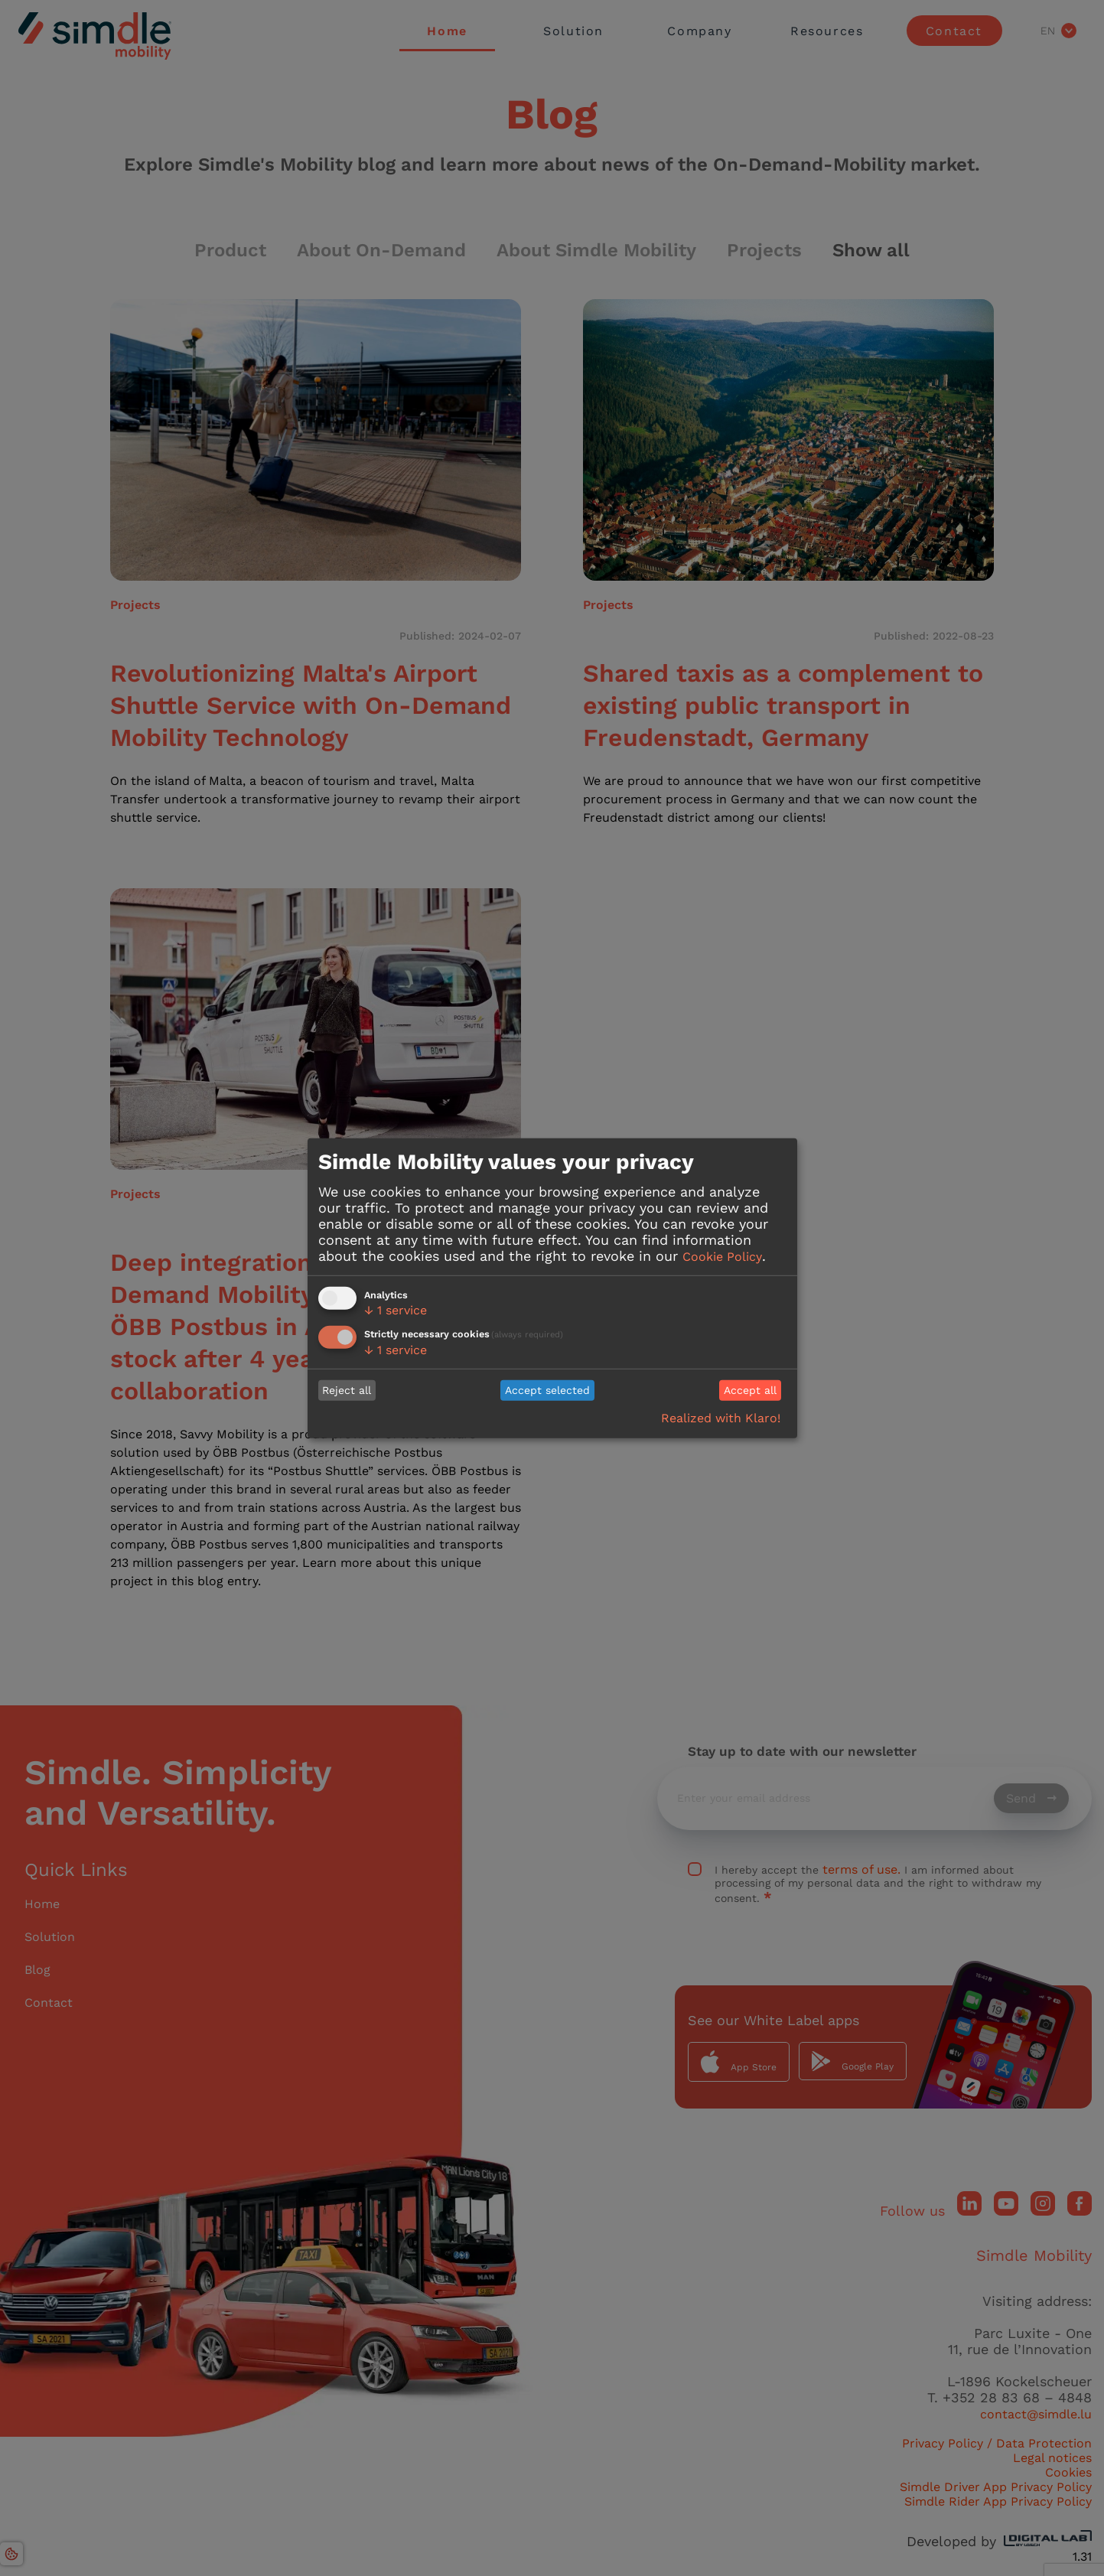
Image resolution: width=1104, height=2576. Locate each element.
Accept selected (547, 1390)
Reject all (346, 1390)
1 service (395, 1310)
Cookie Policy (722, 1256)
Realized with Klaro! (720, 1418)
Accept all (750, 1390)
